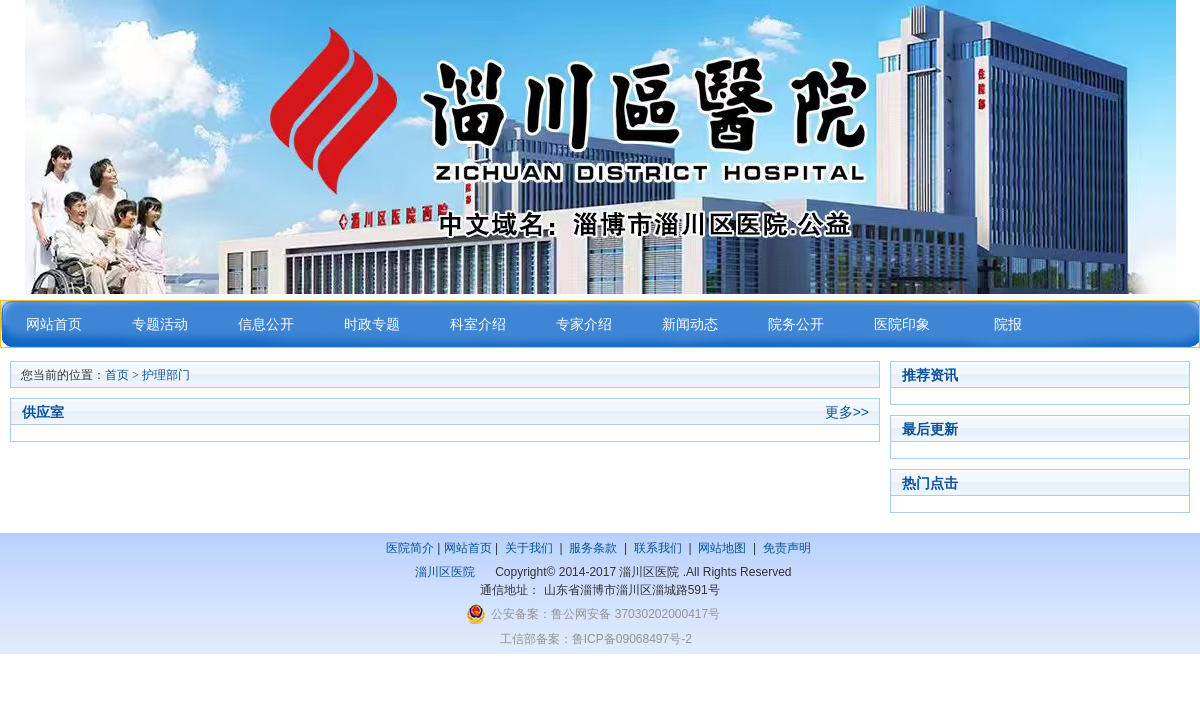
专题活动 (160, 324)
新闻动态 (690, 324)
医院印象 (902, 324)
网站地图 (722, 548)
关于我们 (529, 548)
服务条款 (593, 548)
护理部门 (166, 375)
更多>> (847, 412)
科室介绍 (478, 324)
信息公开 (266, 324)
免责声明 (787, 548)
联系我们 (658, 548)
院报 (1008, 324)
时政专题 (372, 324)
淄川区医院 (445, 572)
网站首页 (54, 324)
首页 (117, 375)
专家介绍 (584, 324)
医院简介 (410, 548)
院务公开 (796, 324)
